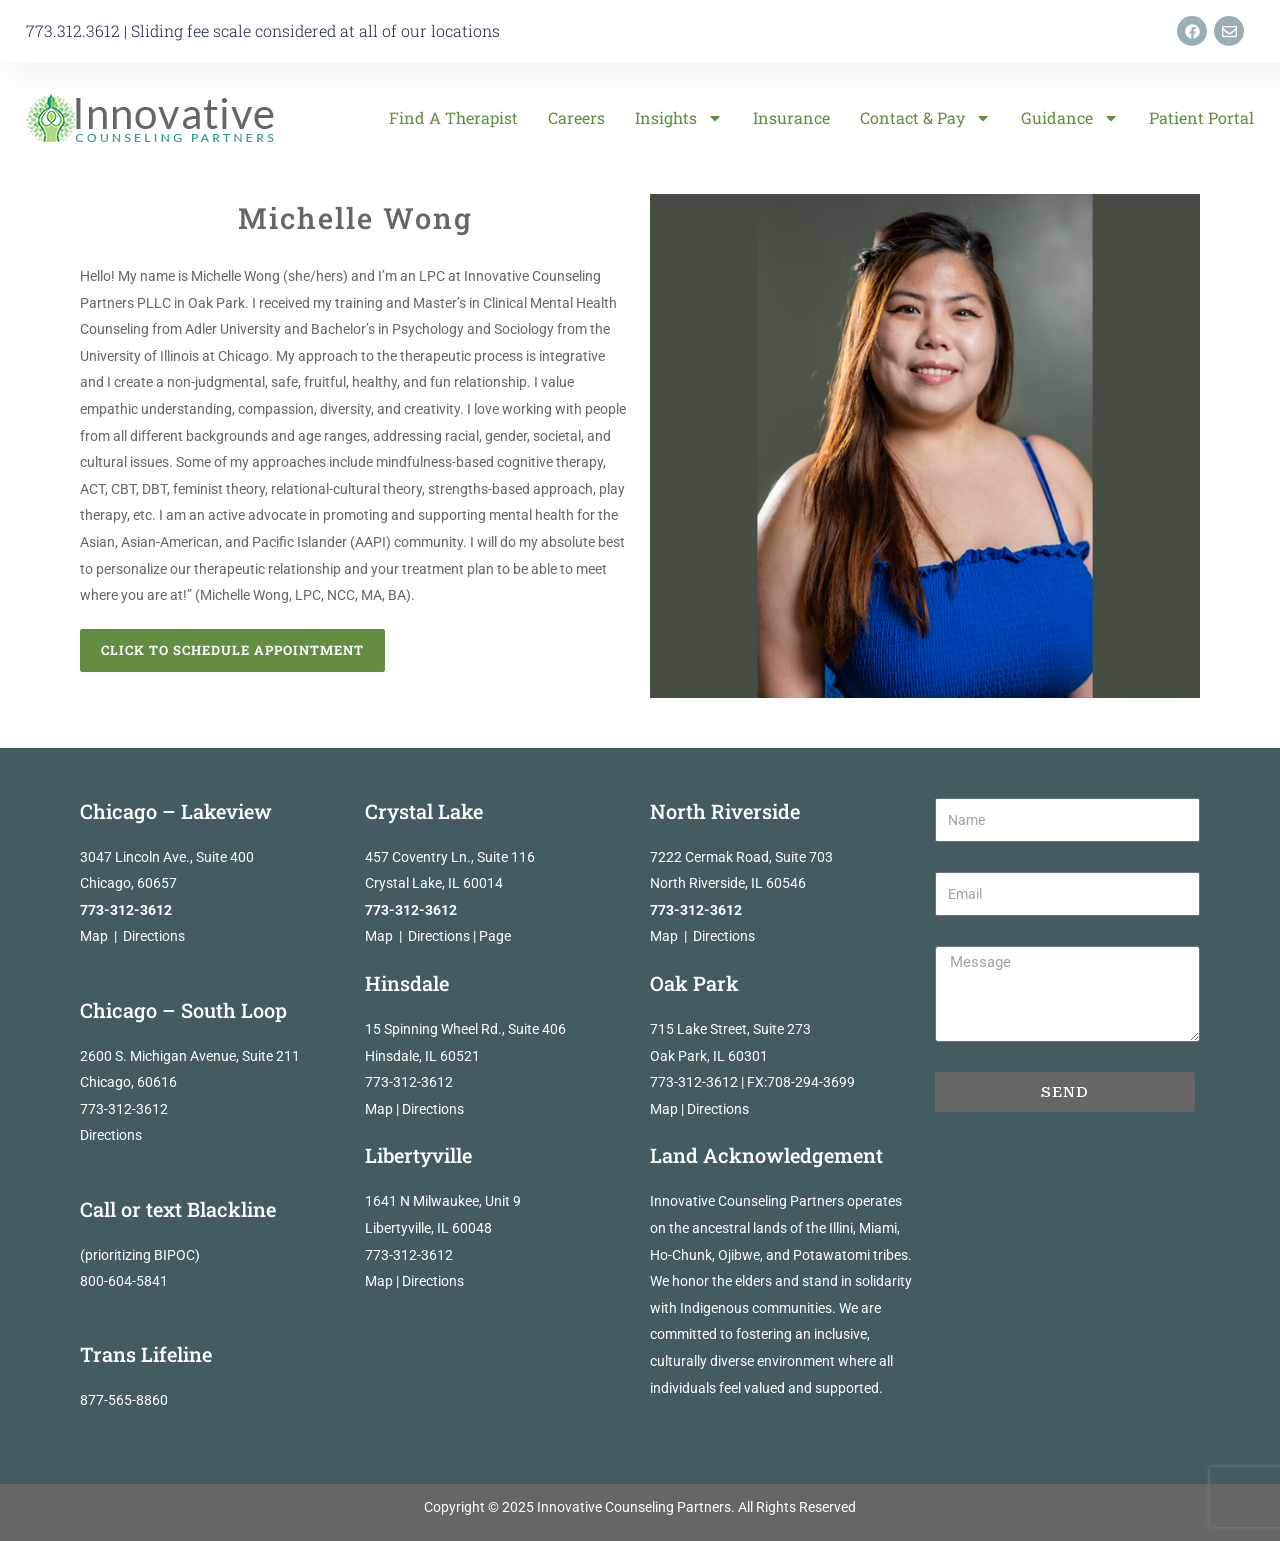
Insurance (791, 117)
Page (495, 936)
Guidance (1070, 118)
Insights (679, 118)
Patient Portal (1201, 117)
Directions (154, 936)
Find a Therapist (453, 117)
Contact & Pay (925, 118)
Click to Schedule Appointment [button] (232, 650)
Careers (576, 117)
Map (94, 936)
